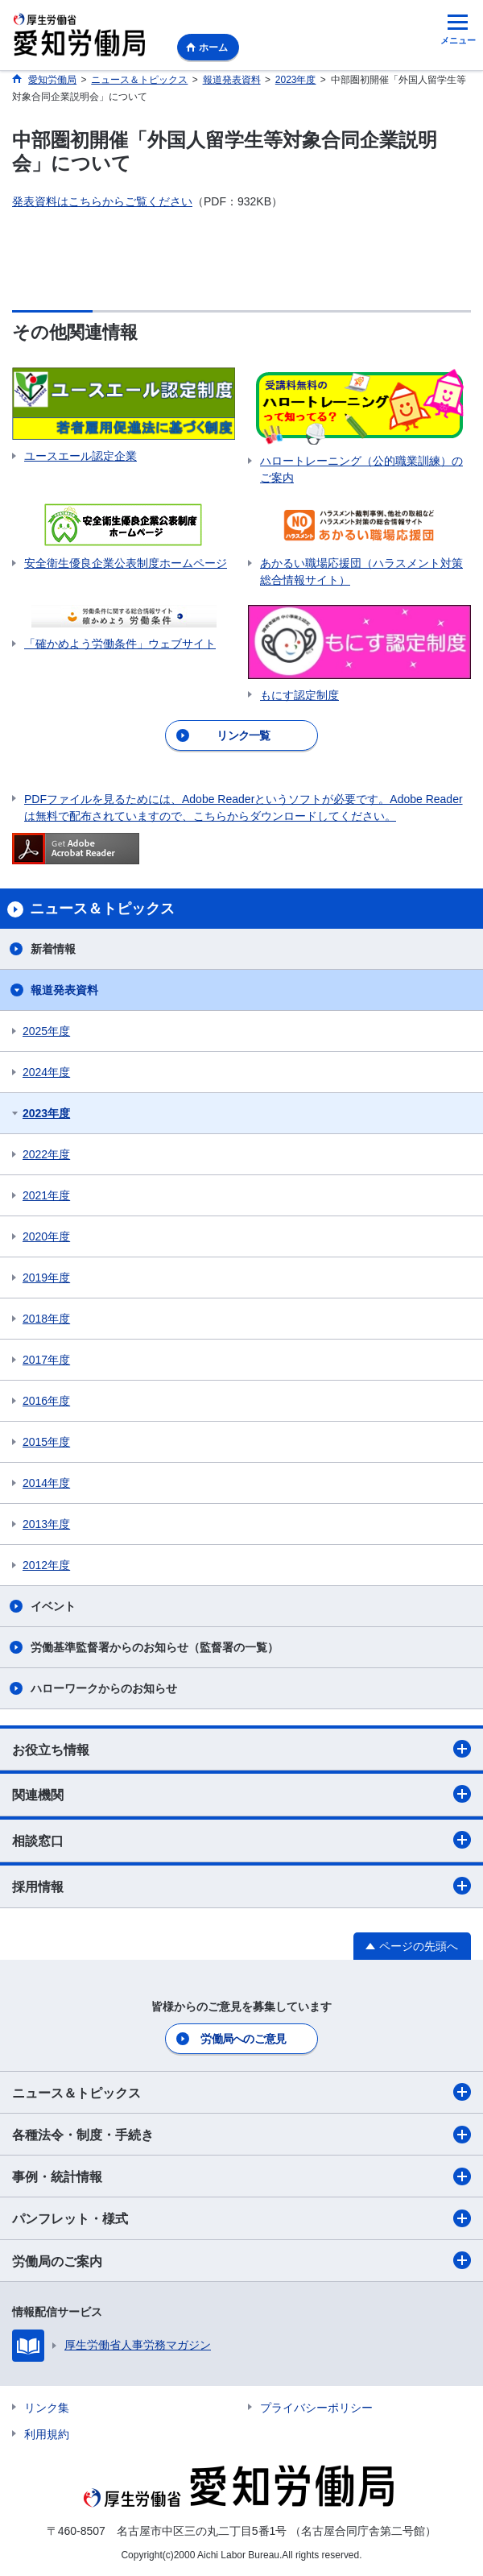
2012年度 (46, 1565)
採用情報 (241, 1886)
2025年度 (46, 1031)
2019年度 (46, 1277)
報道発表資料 (64, 990)
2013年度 (46, 1524)
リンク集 (46, 2407)
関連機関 (241, 1794)
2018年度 (46, 1318)
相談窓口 (241, 1840)
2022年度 (46, 1154)
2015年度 (46, 1441)
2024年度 (46, 1072)
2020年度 (46, 1236)
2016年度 (46, 1400)
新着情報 (53, 948)
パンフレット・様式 (241, 2218)
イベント (53, 1606)
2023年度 (46, 1113)
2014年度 (46, 1482)
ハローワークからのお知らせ (104, 1688)
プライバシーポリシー (316, 2407)
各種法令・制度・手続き (241, 2134)
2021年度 (46, 1195)
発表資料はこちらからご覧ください (102, 201)
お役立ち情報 (241, 1749)
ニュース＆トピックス (241, 2092)
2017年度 (46, 1359)
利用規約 (46, 2434)
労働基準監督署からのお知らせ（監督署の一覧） (155, 1647)
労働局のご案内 (241, 2260)
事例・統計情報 (241, 2176)
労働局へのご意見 (243, 2038)
